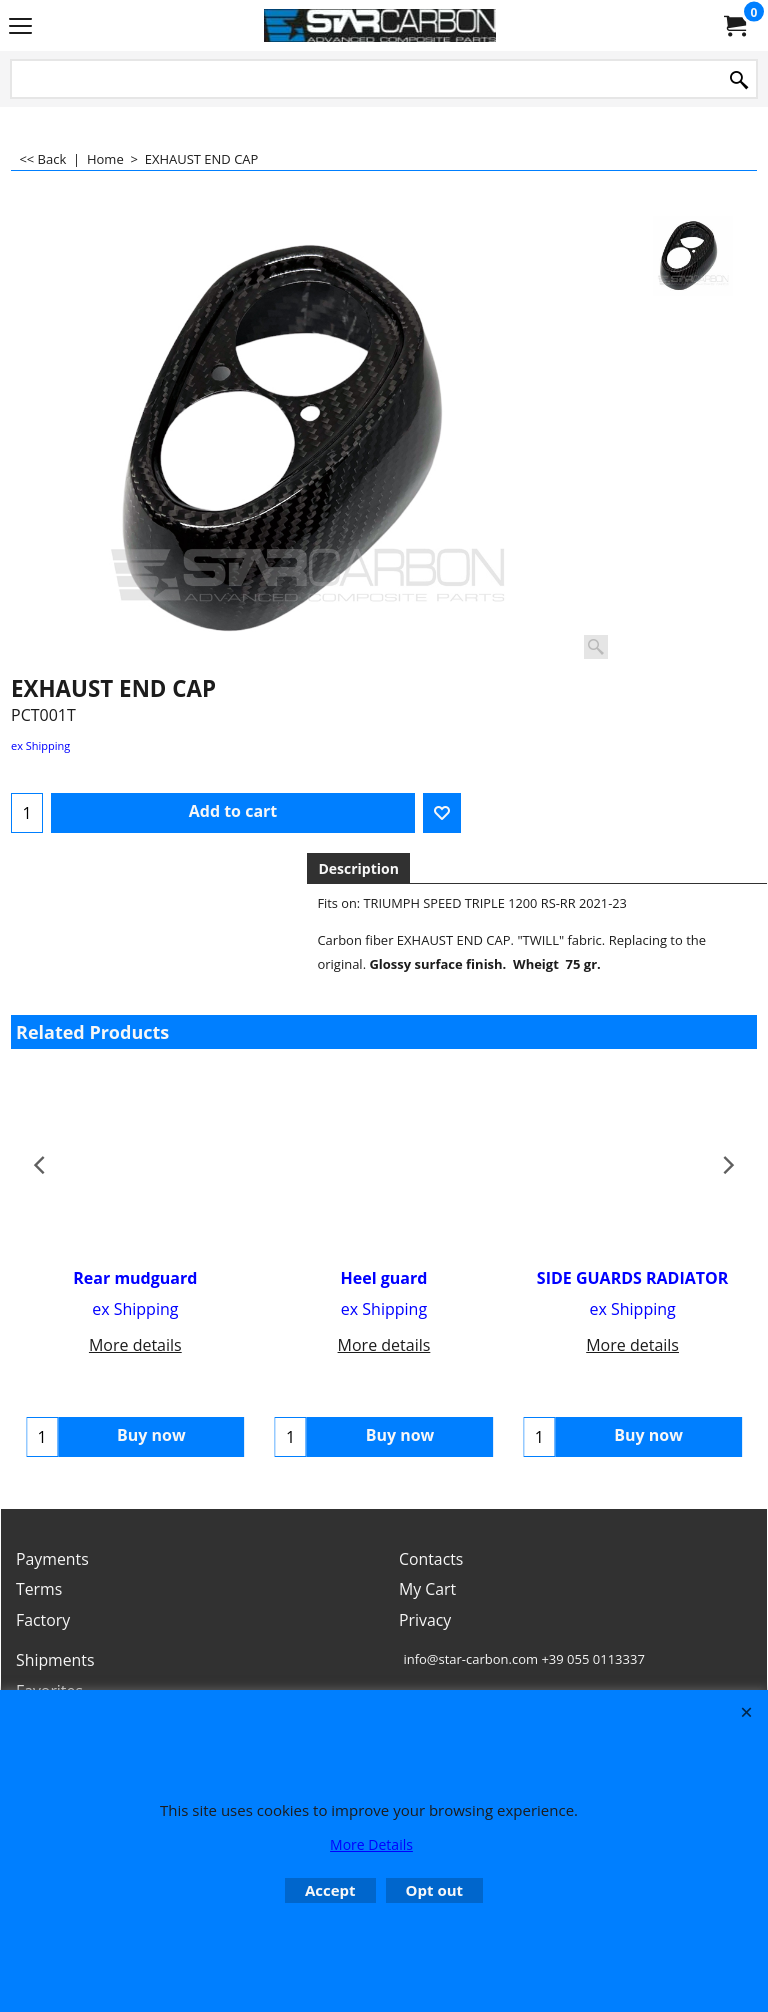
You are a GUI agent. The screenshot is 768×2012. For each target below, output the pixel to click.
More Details (371, 1844)
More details (135, 1345)
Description (358, 868)
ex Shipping (40, 745)
